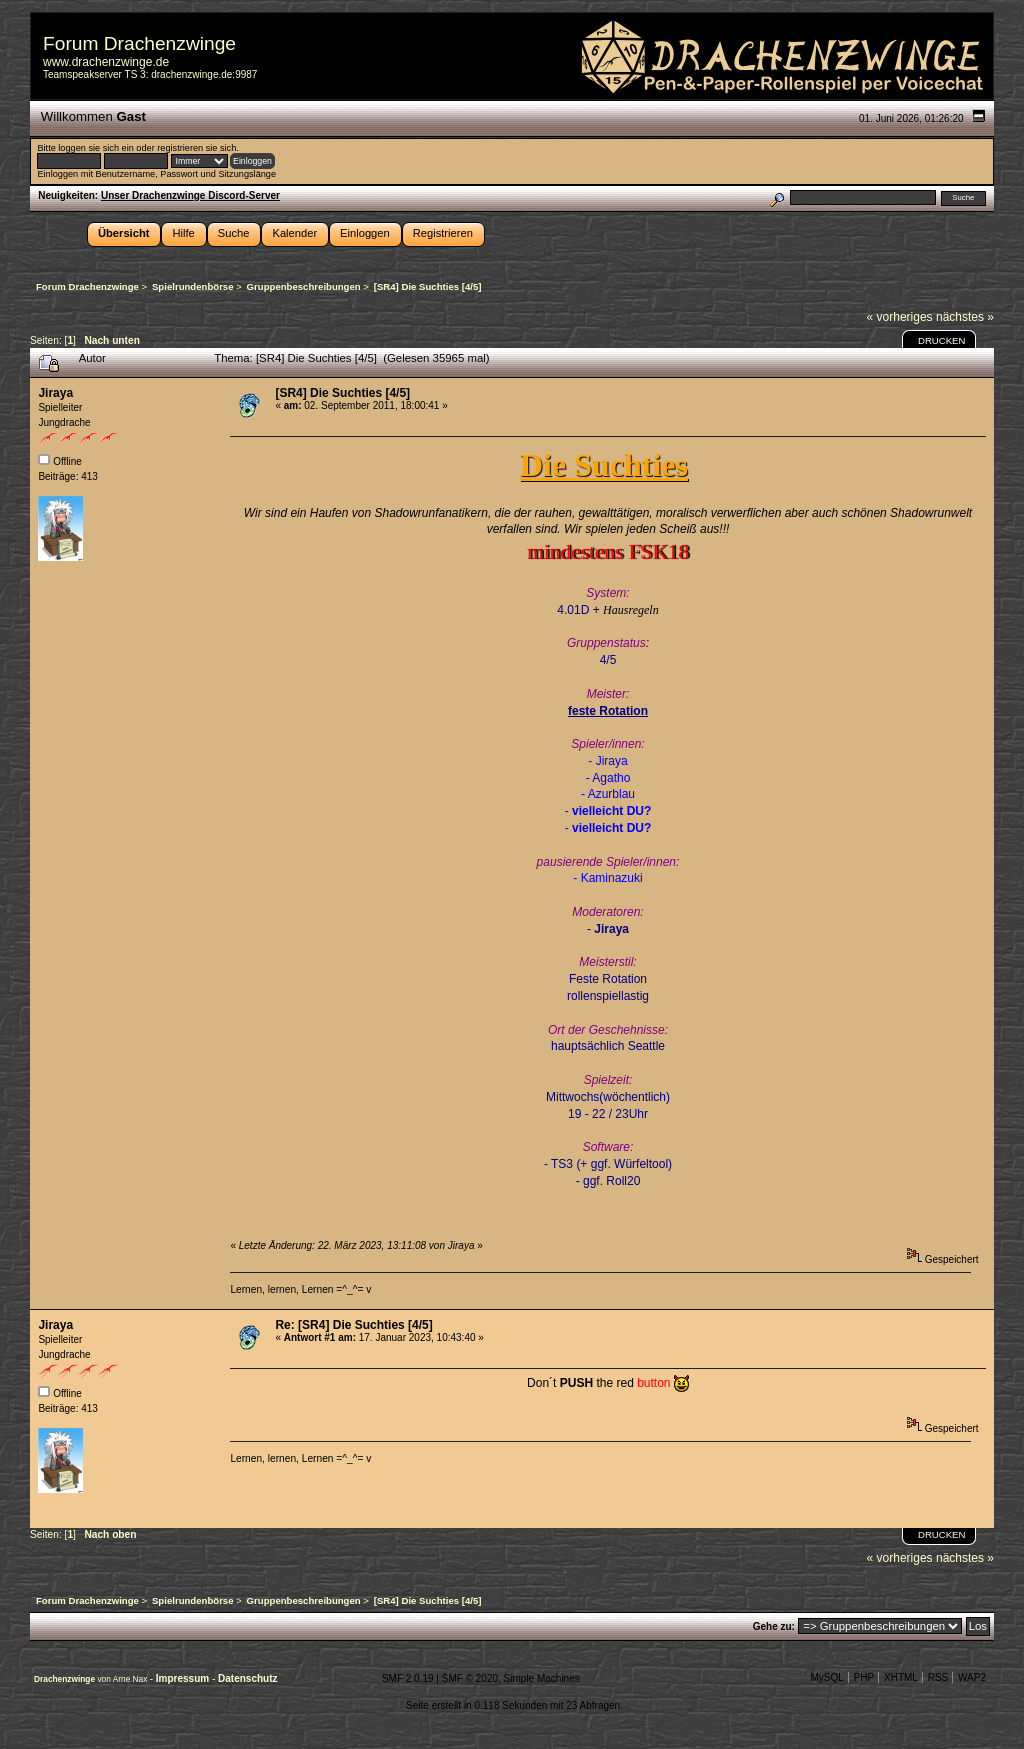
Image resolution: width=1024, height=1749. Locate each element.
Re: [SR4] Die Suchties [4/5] (353, 1325)
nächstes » (965, 317)
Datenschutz (247, 1678)
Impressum (184, 1678)
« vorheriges (900, 317)
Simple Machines (542, 1678)
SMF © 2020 (470, 1678)
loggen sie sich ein (95, 148)
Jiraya (55, 393)
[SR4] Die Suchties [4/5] (342, 393)
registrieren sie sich (196, 148)
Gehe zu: (774, 1626)
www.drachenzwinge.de (106, 62)
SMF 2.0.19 (408, 1678)
